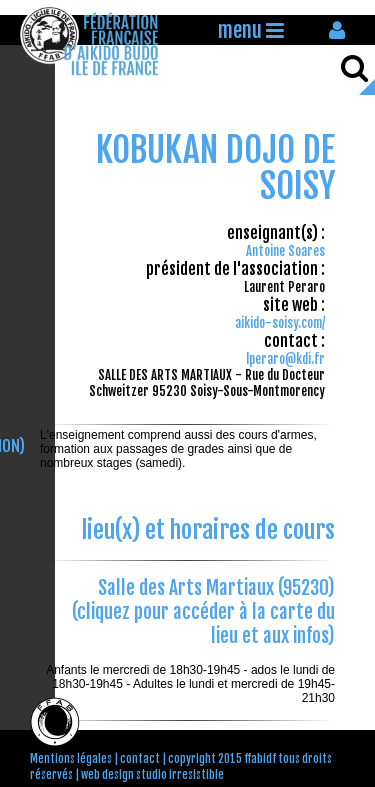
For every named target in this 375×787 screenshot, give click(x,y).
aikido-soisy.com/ (280, 323)
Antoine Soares (285, 251)
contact (140, 759)
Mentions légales (71, 759)
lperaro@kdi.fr (285, 359)
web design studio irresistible (152, 775)
